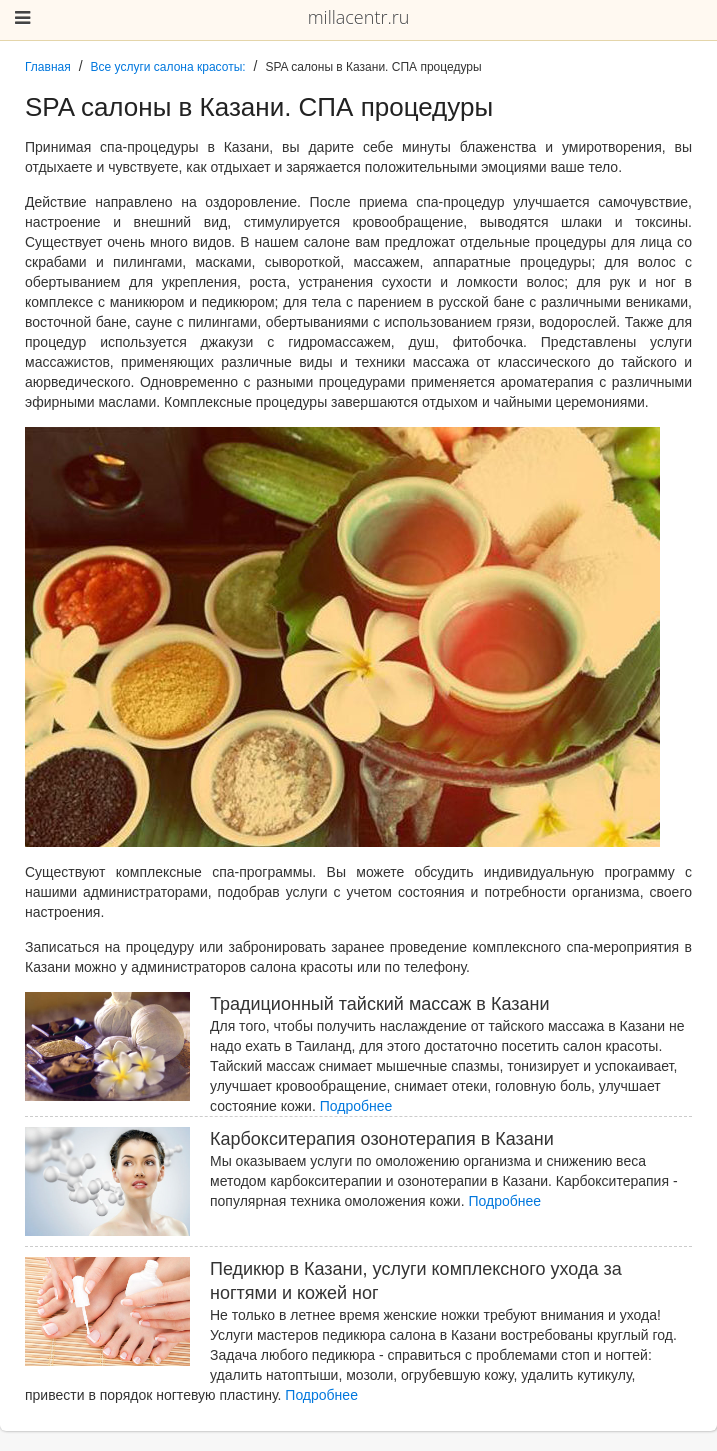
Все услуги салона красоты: (168, 67)
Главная (48, 67)
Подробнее (356, 1106)
